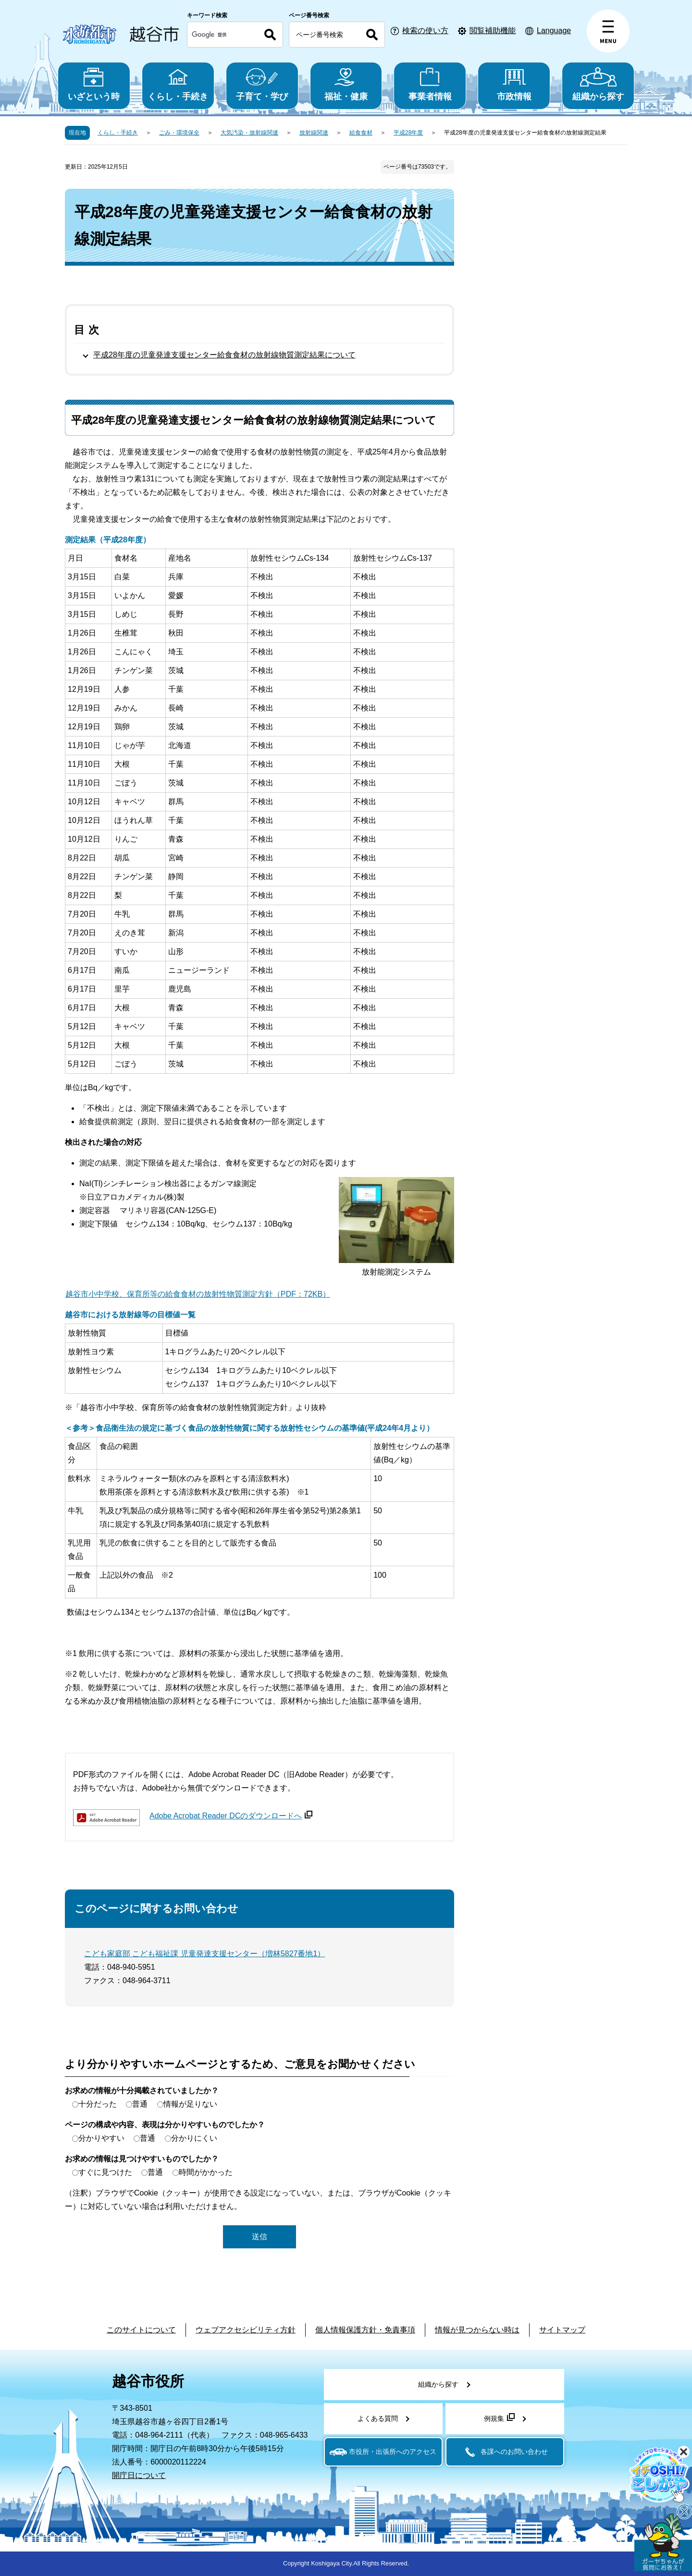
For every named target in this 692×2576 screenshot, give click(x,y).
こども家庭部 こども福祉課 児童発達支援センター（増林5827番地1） (204, 1954)
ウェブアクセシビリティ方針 (246, 2330)
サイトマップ (562, 2330)
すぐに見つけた (105, 2172)
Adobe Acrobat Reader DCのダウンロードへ (230, 1816)
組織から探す (598, 84)
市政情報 (514, 84)
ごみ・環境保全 (179, 132)
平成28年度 (408, 132)
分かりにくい (194, 2138)
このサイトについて (141, 2330)
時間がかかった (206, 2172)
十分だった (97, 2104)
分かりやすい (101, 2138)
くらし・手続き (178, 84)
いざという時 (94, 84)
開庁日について (139, 2475)
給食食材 (360, 132)
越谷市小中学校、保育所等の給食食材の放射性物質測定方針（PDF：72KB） (197, 1294)
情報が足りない (190, 2104)
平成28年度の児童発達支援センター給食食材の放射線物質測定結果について (224, 355)
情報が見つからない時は (477, 2330)
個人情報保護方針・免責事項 (365, 2330)
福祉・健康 (346, 84)
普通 (140, 2104)
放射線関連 (313, 132)
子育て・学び (262, 84)
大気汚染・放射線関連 (249, 132)
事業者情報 (430, 84)
